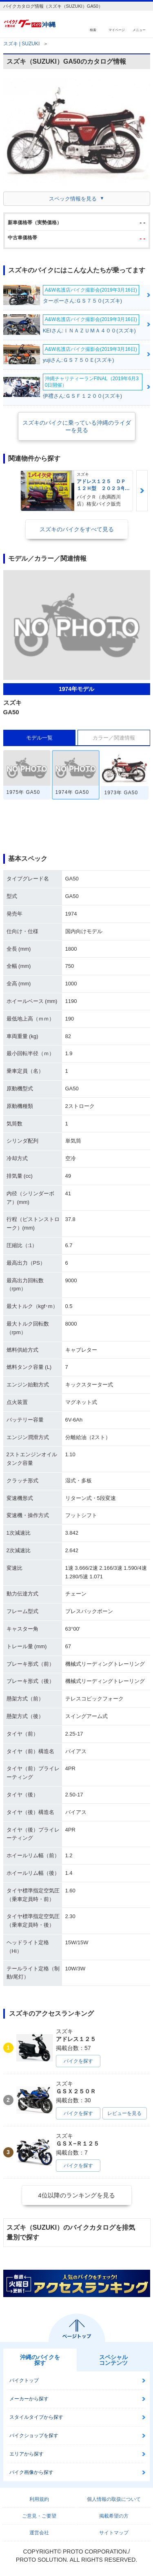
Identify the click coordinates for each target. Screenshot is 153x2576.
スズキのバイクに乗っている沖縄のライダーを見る (76, 426)
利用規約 (39, 2499)
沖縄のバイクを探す (40, 2360)
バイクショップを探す (33, 2435)
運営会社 (39, 2533)
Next (142, 490)
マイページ (117, 29)
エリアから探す (26, 2454)
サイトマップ (114, 2533)
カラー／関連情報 (114, 738)
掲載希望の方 (114, 2516)
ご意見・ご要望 (39, 2516)
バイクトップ (24, 2380)
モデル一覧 (39, 738)
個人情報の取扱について (114, 2499)
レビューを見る (124, 2113)
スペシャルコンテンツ (113, 2360)
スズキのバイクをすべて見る (77, 529)
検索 (93, 29)
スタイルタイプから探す (36, 2417)
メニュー (139, 29)
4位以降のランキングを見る (76, 2195)
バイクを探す (78, 2061)
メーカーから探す (29, 2399)
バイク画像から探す (31, 2472)
